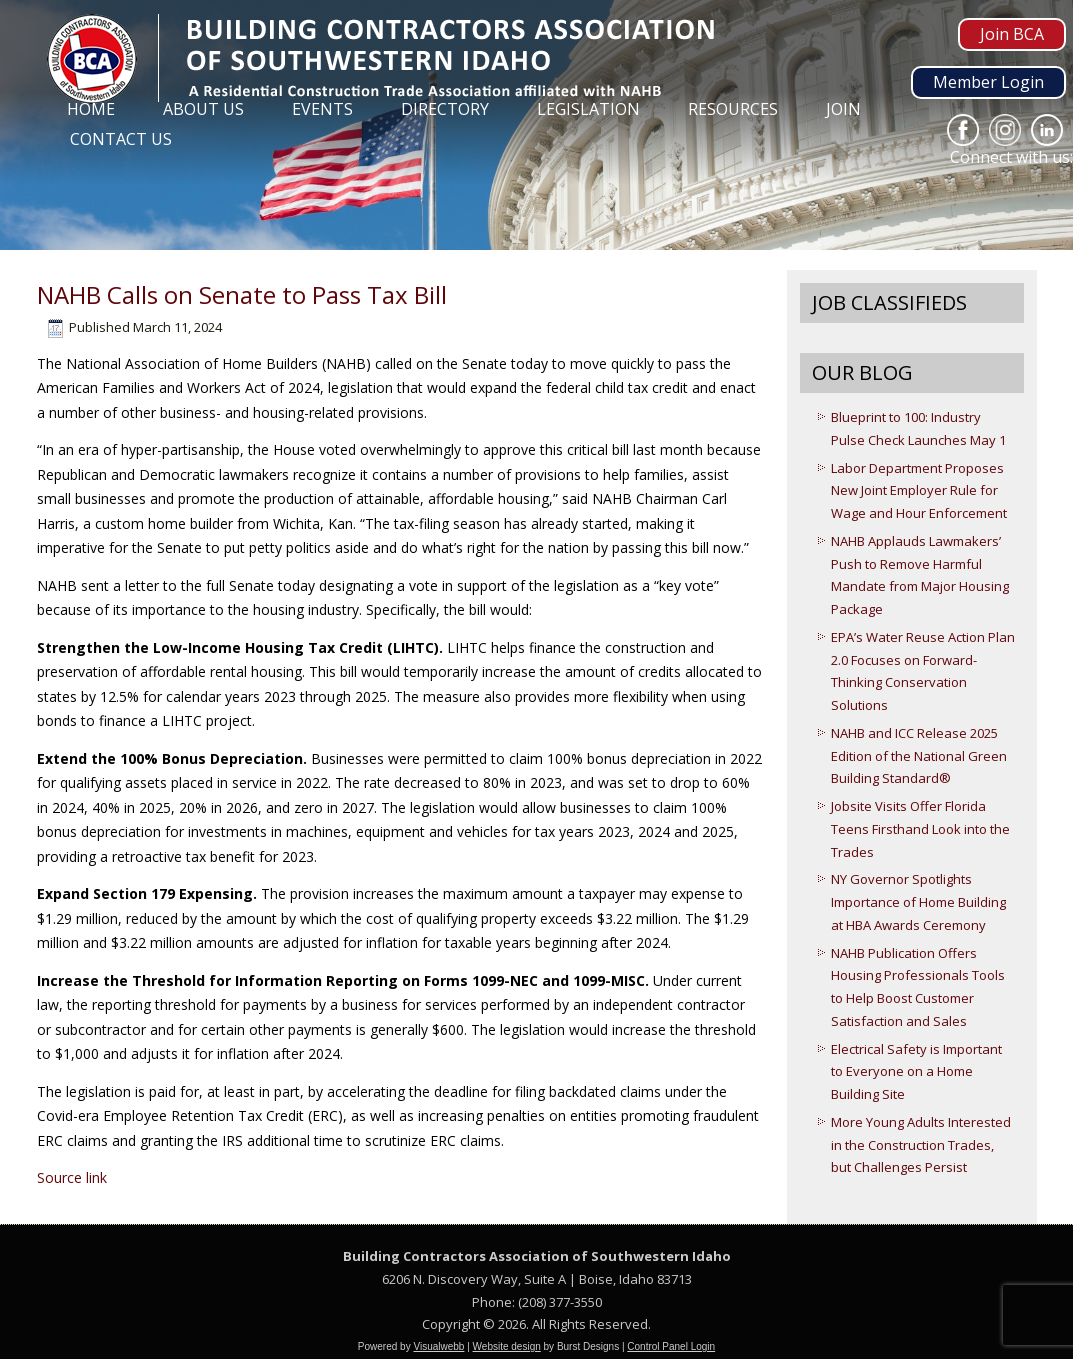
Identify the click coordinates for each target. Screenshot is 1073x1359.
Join (843, 109)
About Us (203, 109)
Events (322, 109)
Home (91, 109)
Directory (445, 109)
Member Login (988, 82)
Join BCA (1012, 34)
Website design (507, 1346)
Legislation (588, 109)
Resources (733, 109)
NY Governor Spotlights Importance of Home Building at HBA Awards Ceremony (918, 902)
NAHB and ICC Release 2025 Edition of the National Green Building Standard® (919, 756)
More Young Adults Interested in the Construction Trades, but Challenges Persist (921, 1145)
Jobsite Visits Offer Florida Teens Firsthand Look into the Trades (920, 829)
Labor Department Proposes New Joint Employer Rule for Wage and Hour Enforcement (919, 491)
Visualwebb (438, 1346)
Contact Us (121, 139)
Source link (72, 1177)
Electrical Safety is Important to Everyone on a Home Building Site (916, 1072)
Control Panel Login (671, 1346)
